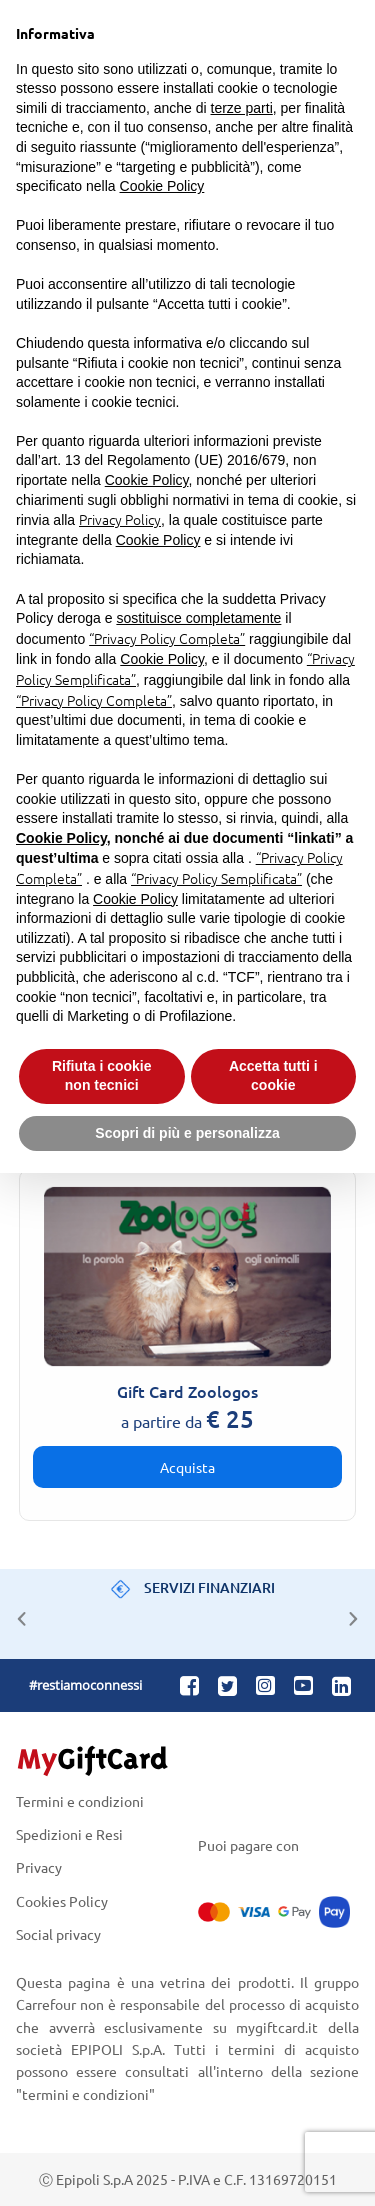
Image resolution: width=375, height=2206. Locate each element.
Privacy (39, 1867)
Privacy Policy (120, 519)
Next (348, 1614)
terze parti (242, 108)
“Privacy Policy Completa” (167, 638)
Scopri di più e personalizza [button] (187, 1133)
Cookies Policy (62, 1900)
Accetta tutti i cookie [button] (273, 1076)
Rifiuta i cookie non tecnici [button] (102, 1076)
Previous (17, 1614)
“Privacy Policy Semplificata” (216, 878)
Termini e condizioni (80, 1802)
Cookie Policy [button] (162, 186)
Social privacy (58, 1934)
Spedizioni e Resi (69, 1834)
